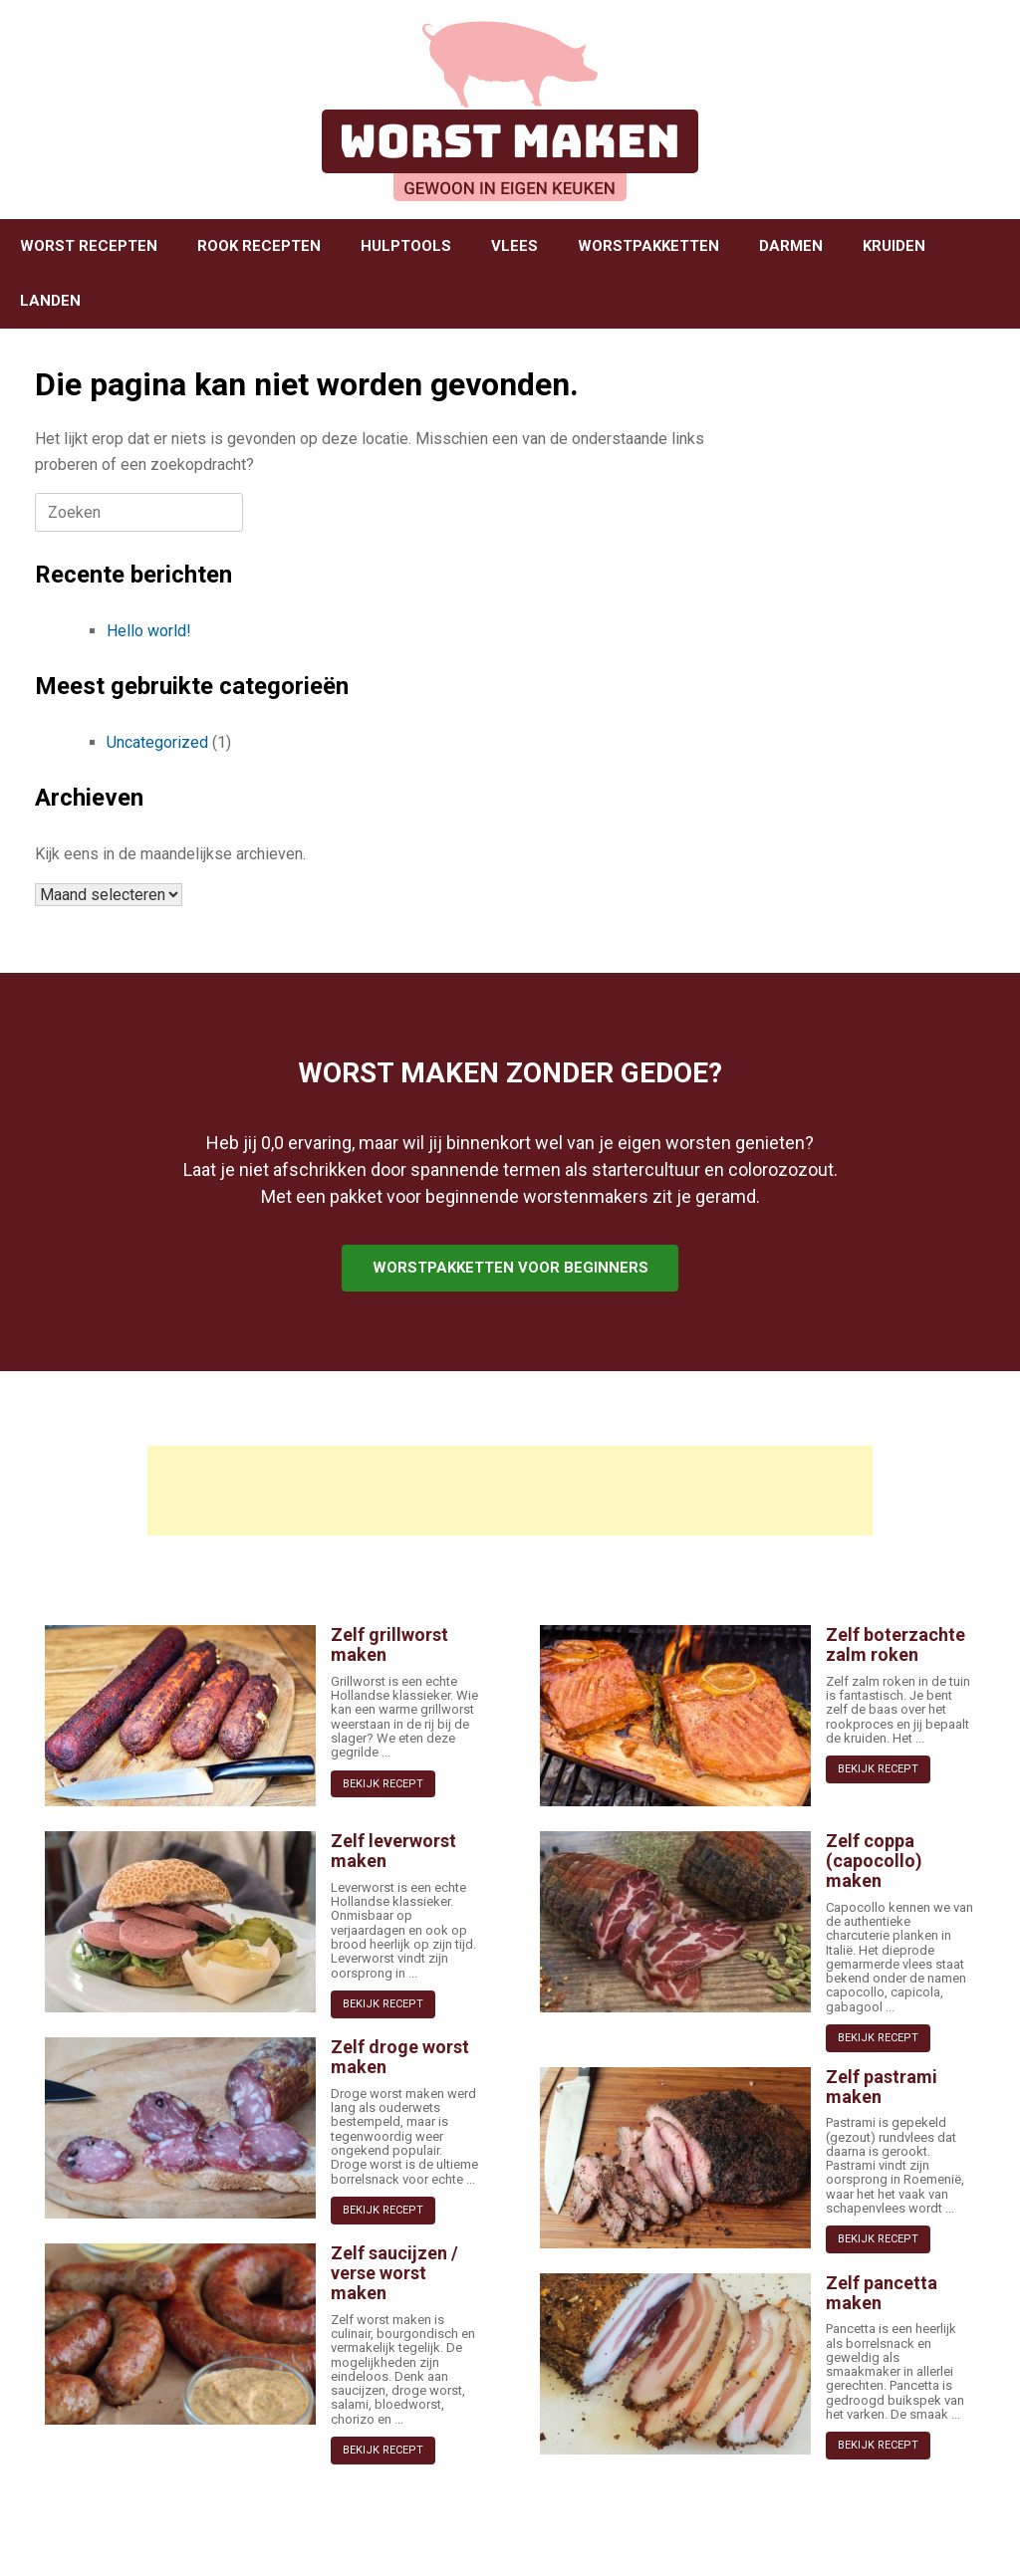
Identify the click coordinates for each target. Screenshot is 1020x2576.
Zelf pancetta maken (881, 2292)
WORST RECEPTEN (88, 246)
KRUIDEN (894, 246)
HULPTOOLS (406, 246)
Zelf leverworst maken (393, 1850)
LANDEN (50, 301)
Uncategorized (157, 742)
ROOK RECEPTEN (259, 246)
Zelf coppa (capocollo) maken (874, 1860)
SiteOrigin (503, 2537)
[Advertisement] (510, 1490)
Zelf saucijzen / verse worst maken (394, 2272)
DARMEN (791, 246)
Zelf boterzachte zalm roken (895, 1644)
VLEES (514, 246)
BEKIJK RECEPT (383, 1783)
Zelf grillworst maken (389, 1644)
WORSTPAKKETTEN (648, 246)
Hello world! (149, 630)
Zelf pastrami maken (881, 2086)
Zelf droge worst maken (400, 2056)
